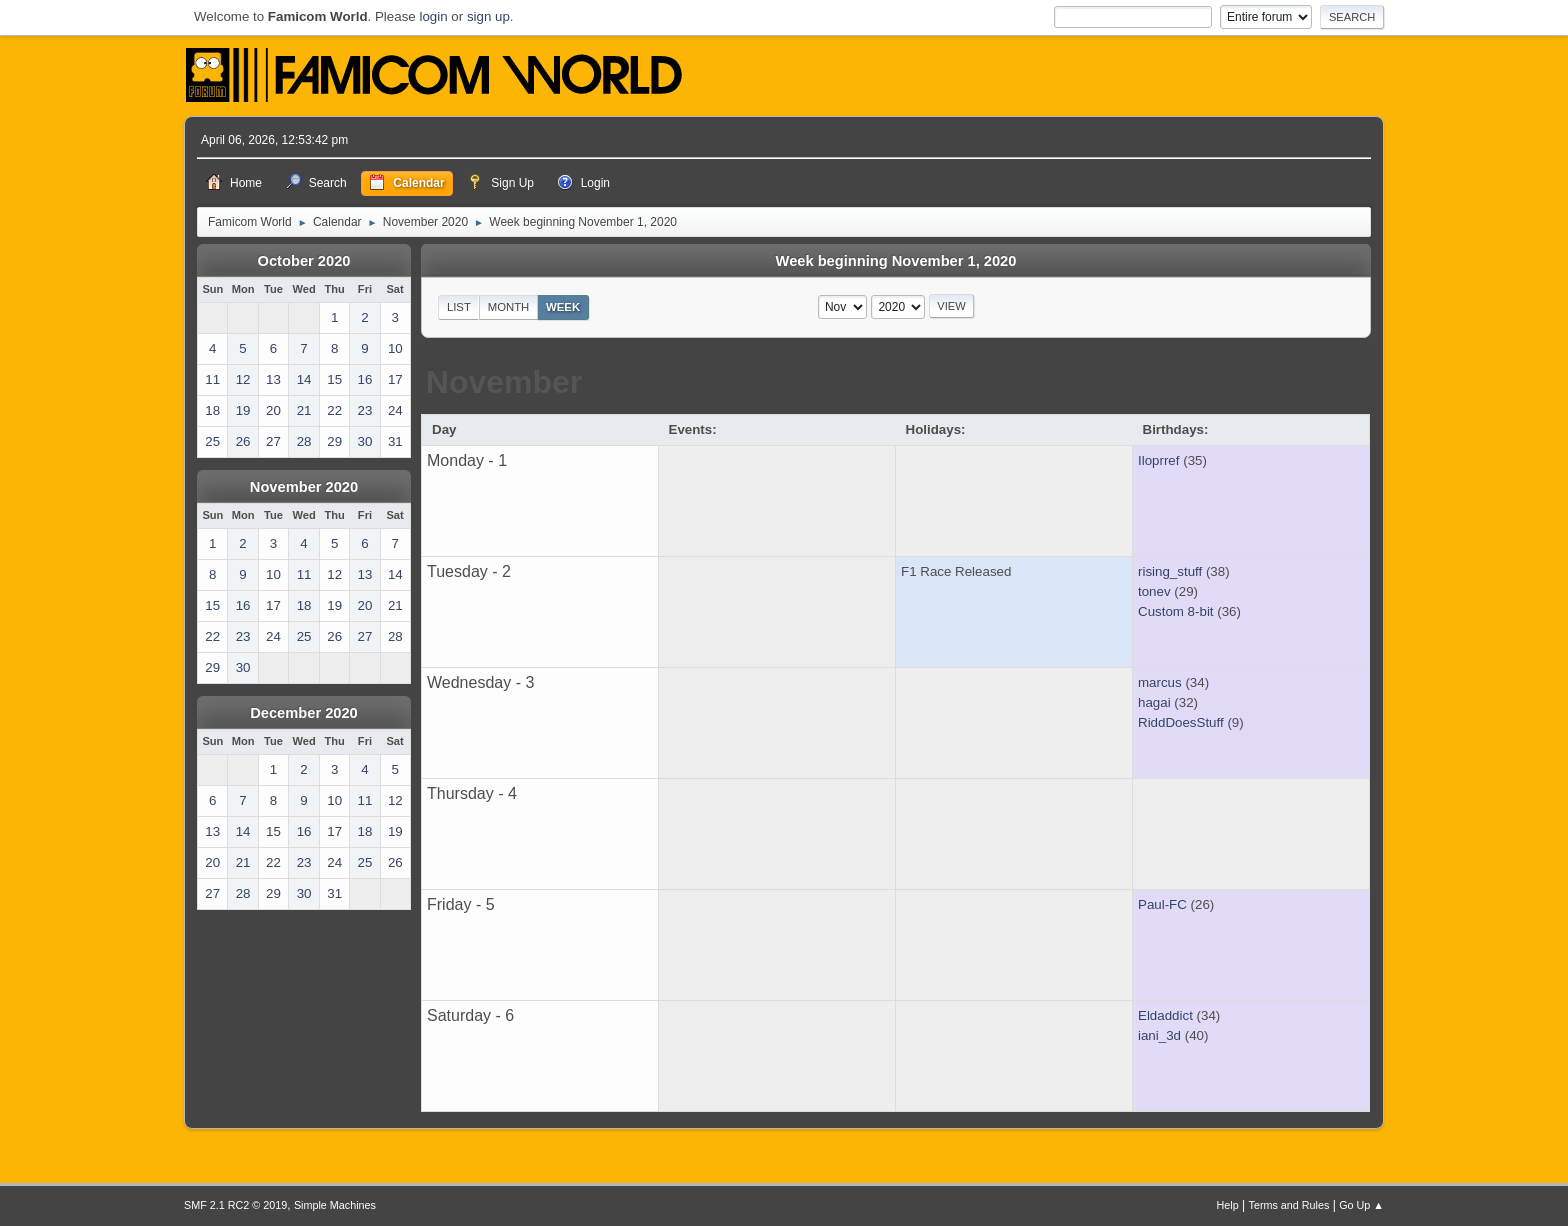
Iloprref (1158, 460)
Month (509, 307)
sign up (488, 16)
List (459, 307)
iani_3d (1159, 1035)
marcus (1160, 682)
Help (1228, 1205)
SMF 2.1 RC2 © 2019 (235, 1205)
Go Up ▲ (1361, 1205)
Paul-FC (1162, 904)
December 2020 (304, 713)
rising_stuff (1170, 571)
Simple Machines (335, 1205)
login (433, 16)
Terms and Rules (1289, 1205)
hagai (1154, 702)
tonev (1154, 591)
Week (563, 307)
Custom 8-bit (1176, 611)
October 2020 (304, 261)
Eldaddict (1165, 1015)
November (504, 382)
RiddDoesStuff (1181, 722)
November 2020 (304, 487)
